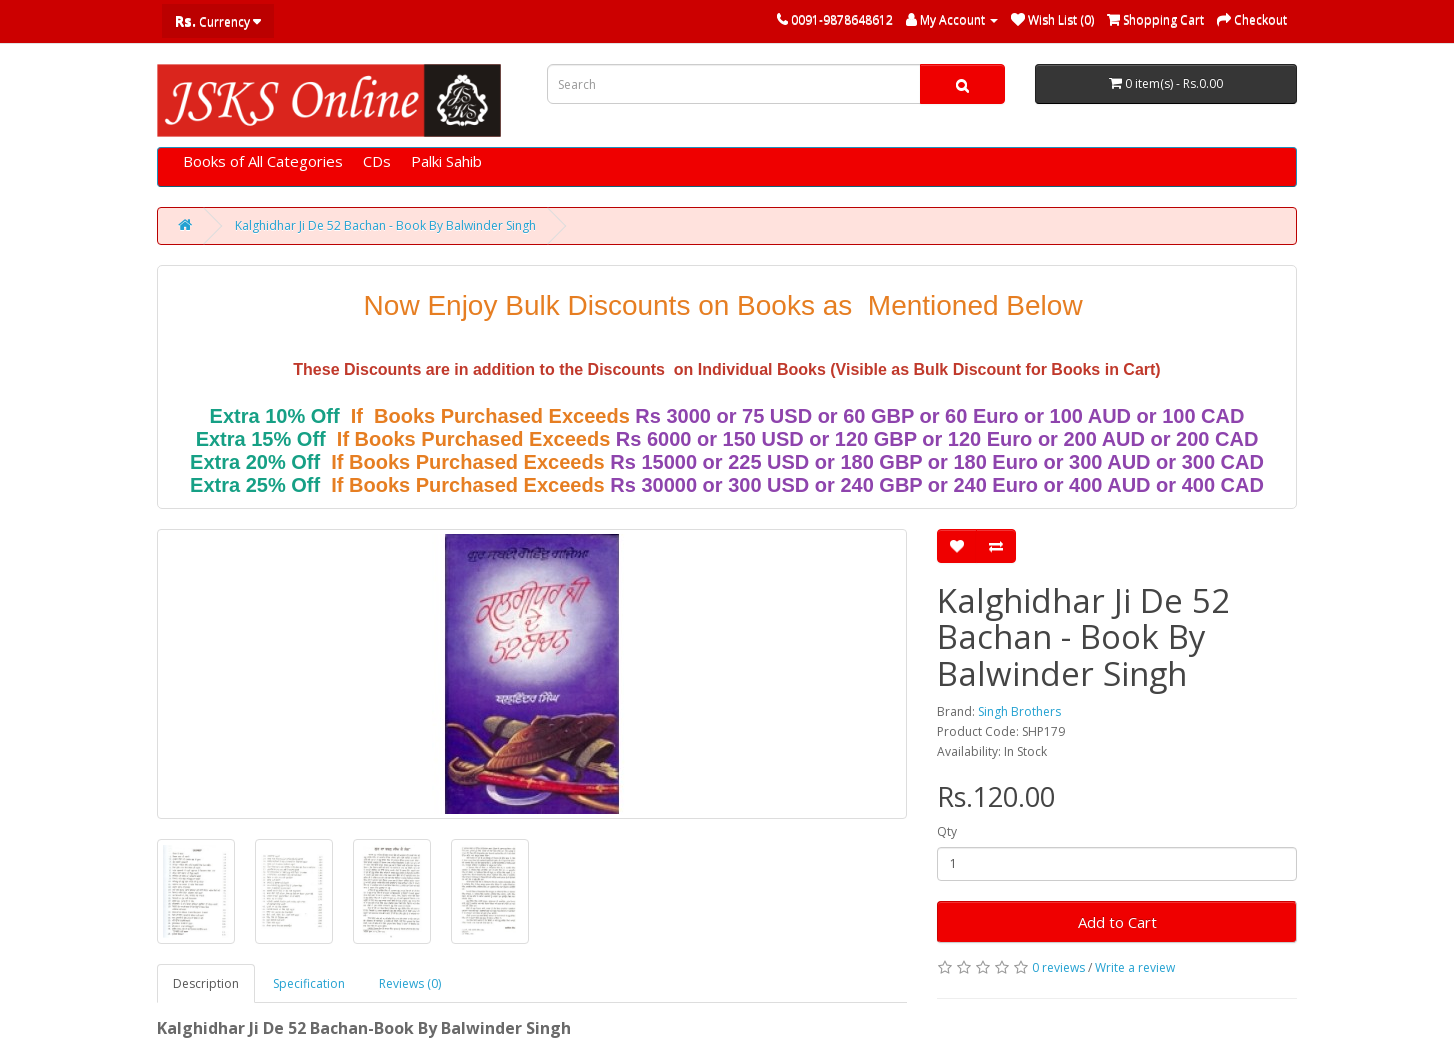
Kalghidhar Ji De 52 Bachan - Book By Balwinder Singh (385, 225)
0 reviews (1058, 967)
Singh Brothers (1019, 711)
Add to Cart (1117, 922)
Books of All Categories (263, 161)
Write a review (1135, 967)
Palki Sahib (446, 161)
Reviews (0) (410, 983)
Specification (309, 983)
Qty (947, 831)
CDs (377, 161)
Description (206, 983)
